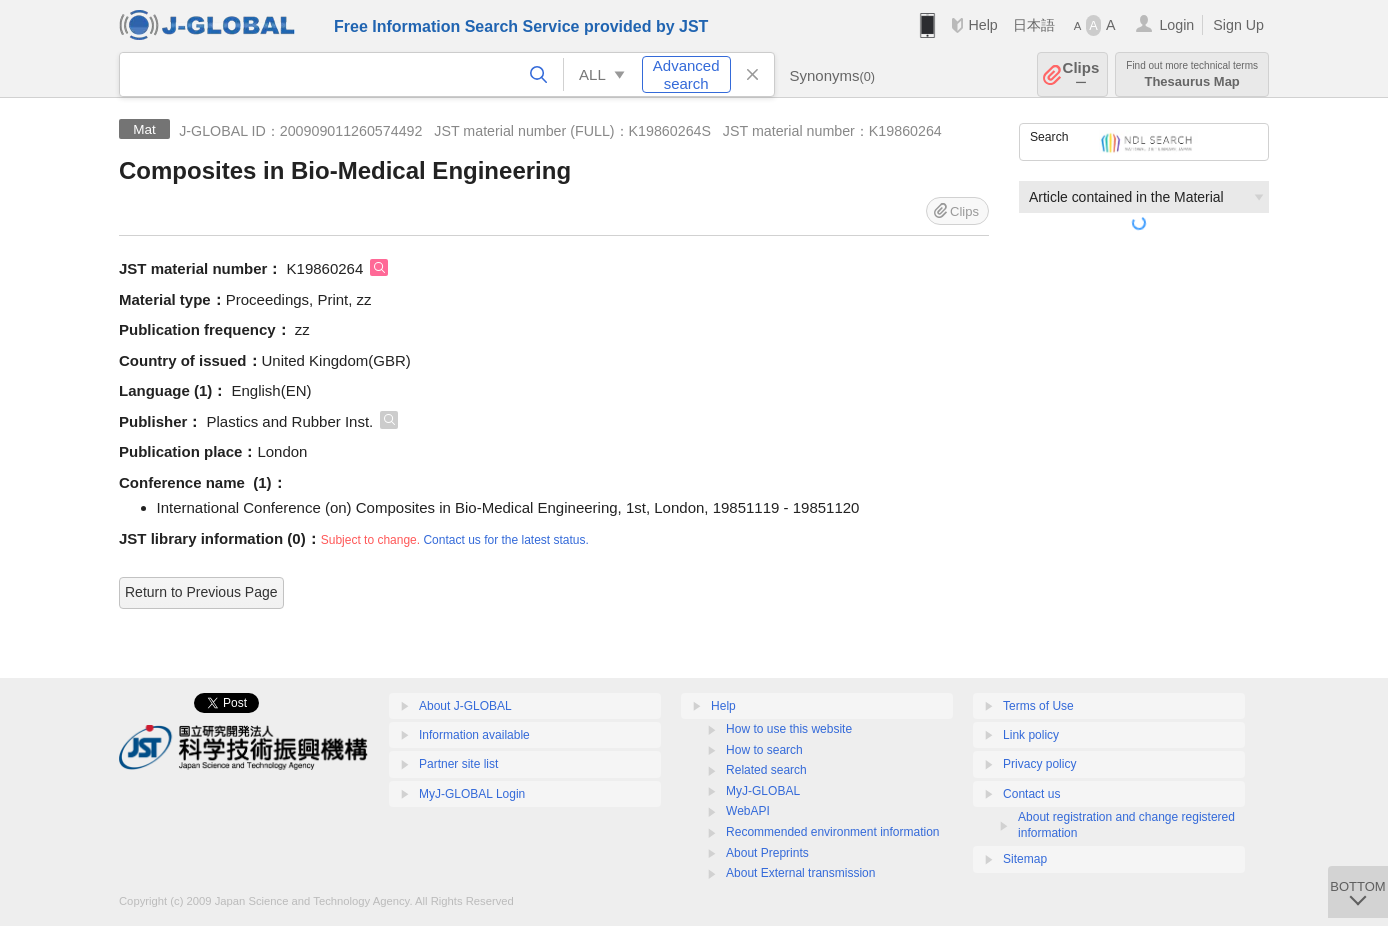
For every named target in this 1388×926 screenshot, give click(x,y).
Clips (1081, 74)
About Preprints (767, 853)
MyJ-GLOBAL (763, 791)
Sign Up (1238, 25)
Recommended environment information (832, 832)
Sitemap (1025, 859)
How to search (764, 750)
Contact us (1031, 794)
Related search (766, 770)
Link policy (1031, 735)
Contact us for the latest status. (505, 540)
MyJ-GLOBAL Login (472, 794)
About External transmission (800, 873)
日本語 (1034, 25)
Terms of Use (1038, 706)
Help (982, 25)
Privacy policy (1039, 764)
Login (1176, 25)
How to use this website (789, 729)
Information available (474, 735)
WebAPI (748, 811)
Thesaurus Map (1192, 74)
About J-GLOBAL (465, 706)
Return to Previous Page (201, 592)
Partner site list (458, 764)
